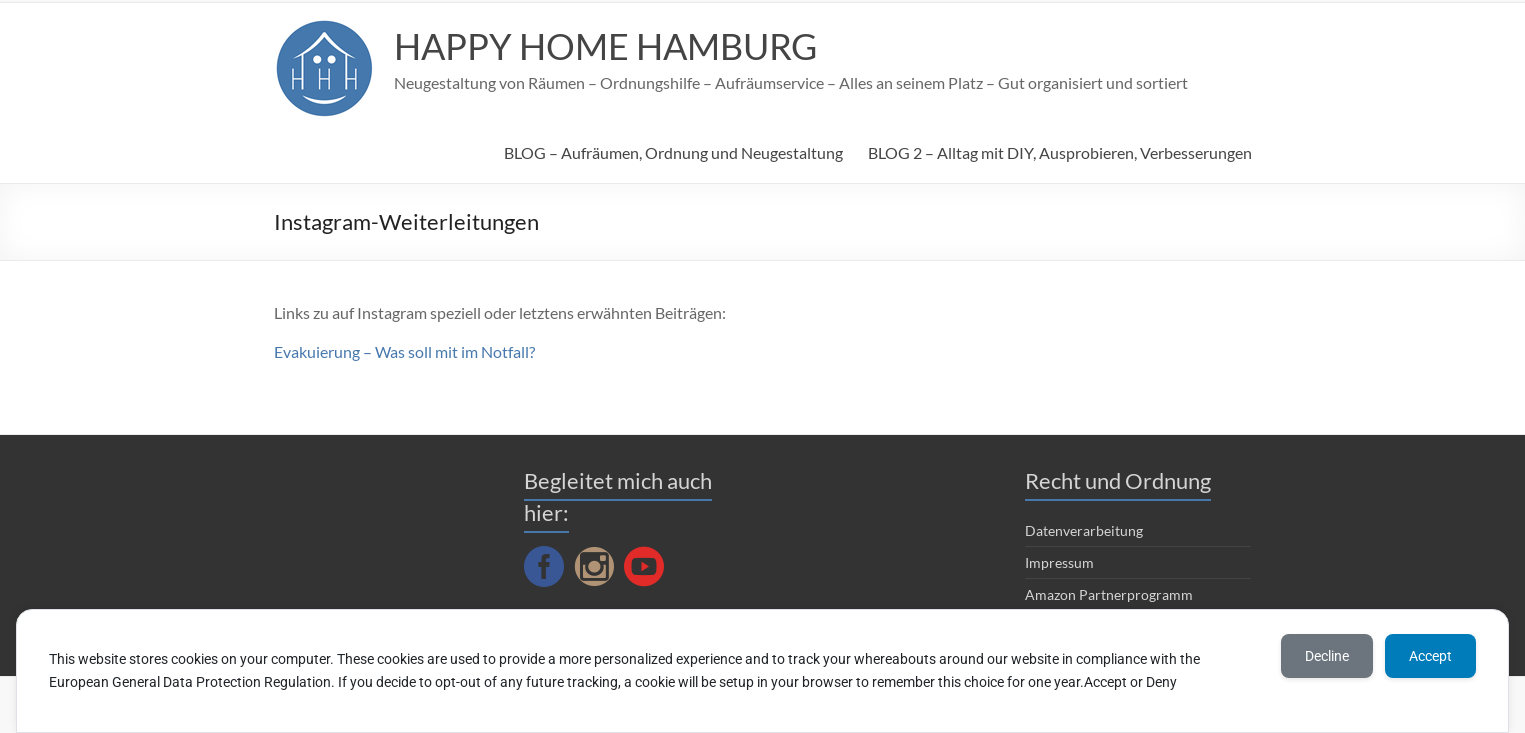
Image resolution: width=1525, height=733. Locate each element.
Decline (1327, 656)
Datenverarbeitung (1084, 530)
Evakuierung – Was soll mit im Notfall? (404, 351)
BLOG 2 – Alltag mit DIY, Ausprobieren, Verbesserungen (1060, 152)
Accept (1430, 656)
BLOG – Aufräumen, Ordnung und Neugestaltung (673, 152)
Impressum (1059, 562)
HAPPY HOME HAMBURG (605, 46)
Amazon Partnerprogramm (1109, 594)
